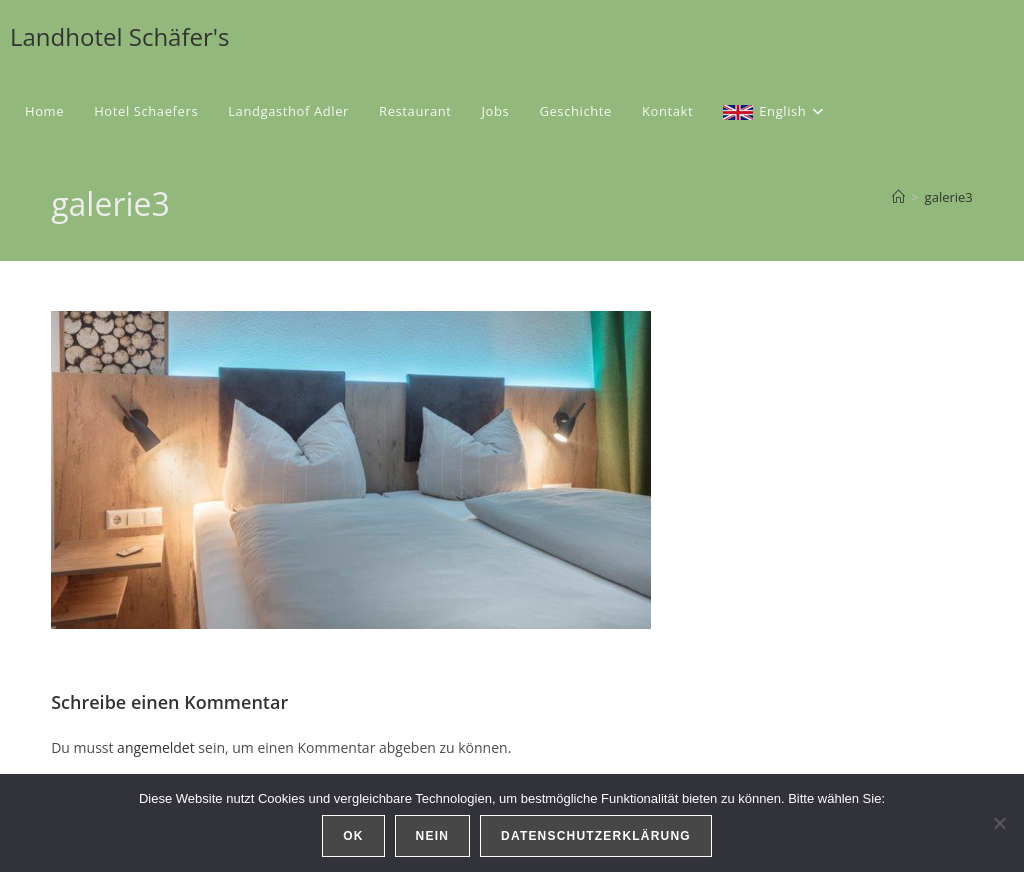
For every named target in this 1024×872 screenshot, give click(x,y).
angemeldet (156, 747)
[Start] (898, 197)
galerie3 (949, 197)
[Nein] (999, 823)
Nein (432, 836)
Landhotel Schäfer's (120, 36)
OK (353, 836)
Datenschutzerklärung (596, 836)
